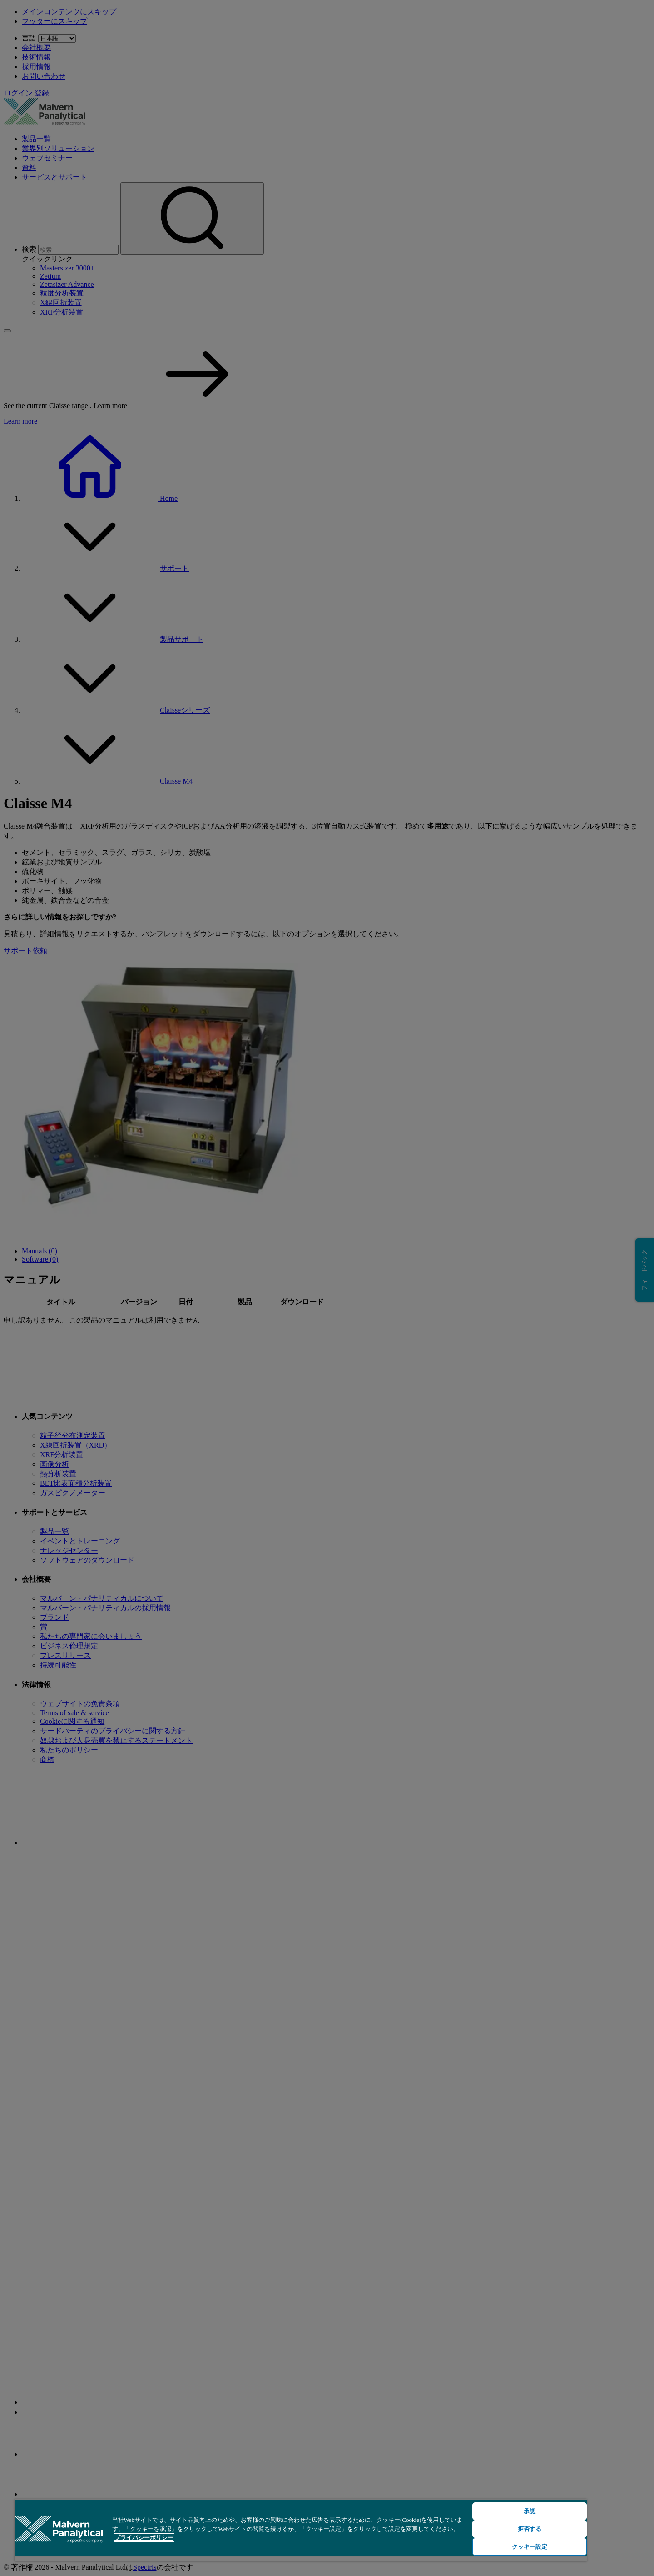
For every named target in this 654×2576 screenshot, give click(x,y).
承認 (529, 2511)
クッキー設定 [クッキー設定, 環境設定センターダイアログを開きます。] (530, 2546)
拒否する (530, 2529)
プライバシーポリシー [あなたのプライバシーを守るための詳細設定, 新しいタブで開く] (143, 2537)
